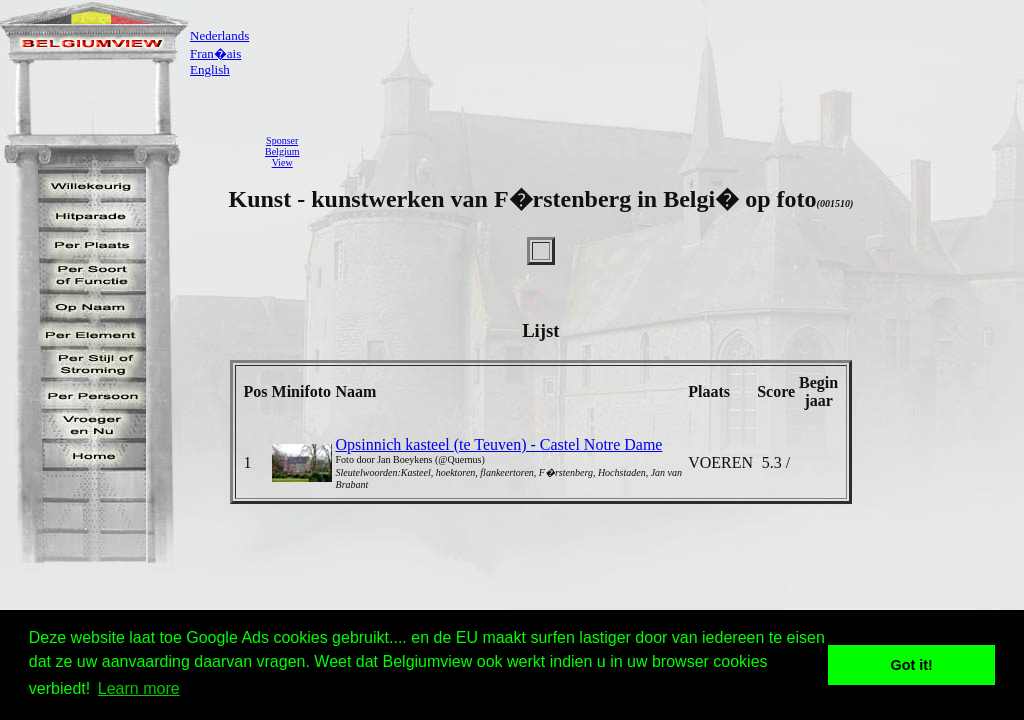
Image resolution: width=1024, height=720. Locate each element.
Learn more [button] (139, 688)
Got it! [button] (912, 665)
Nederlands (219, 35)
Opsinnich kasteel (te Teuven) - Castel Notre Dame (499, 444)
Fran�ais (215, 53)
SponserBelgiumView (282, 151)
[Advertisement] (667, 151)
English (210, 69)
